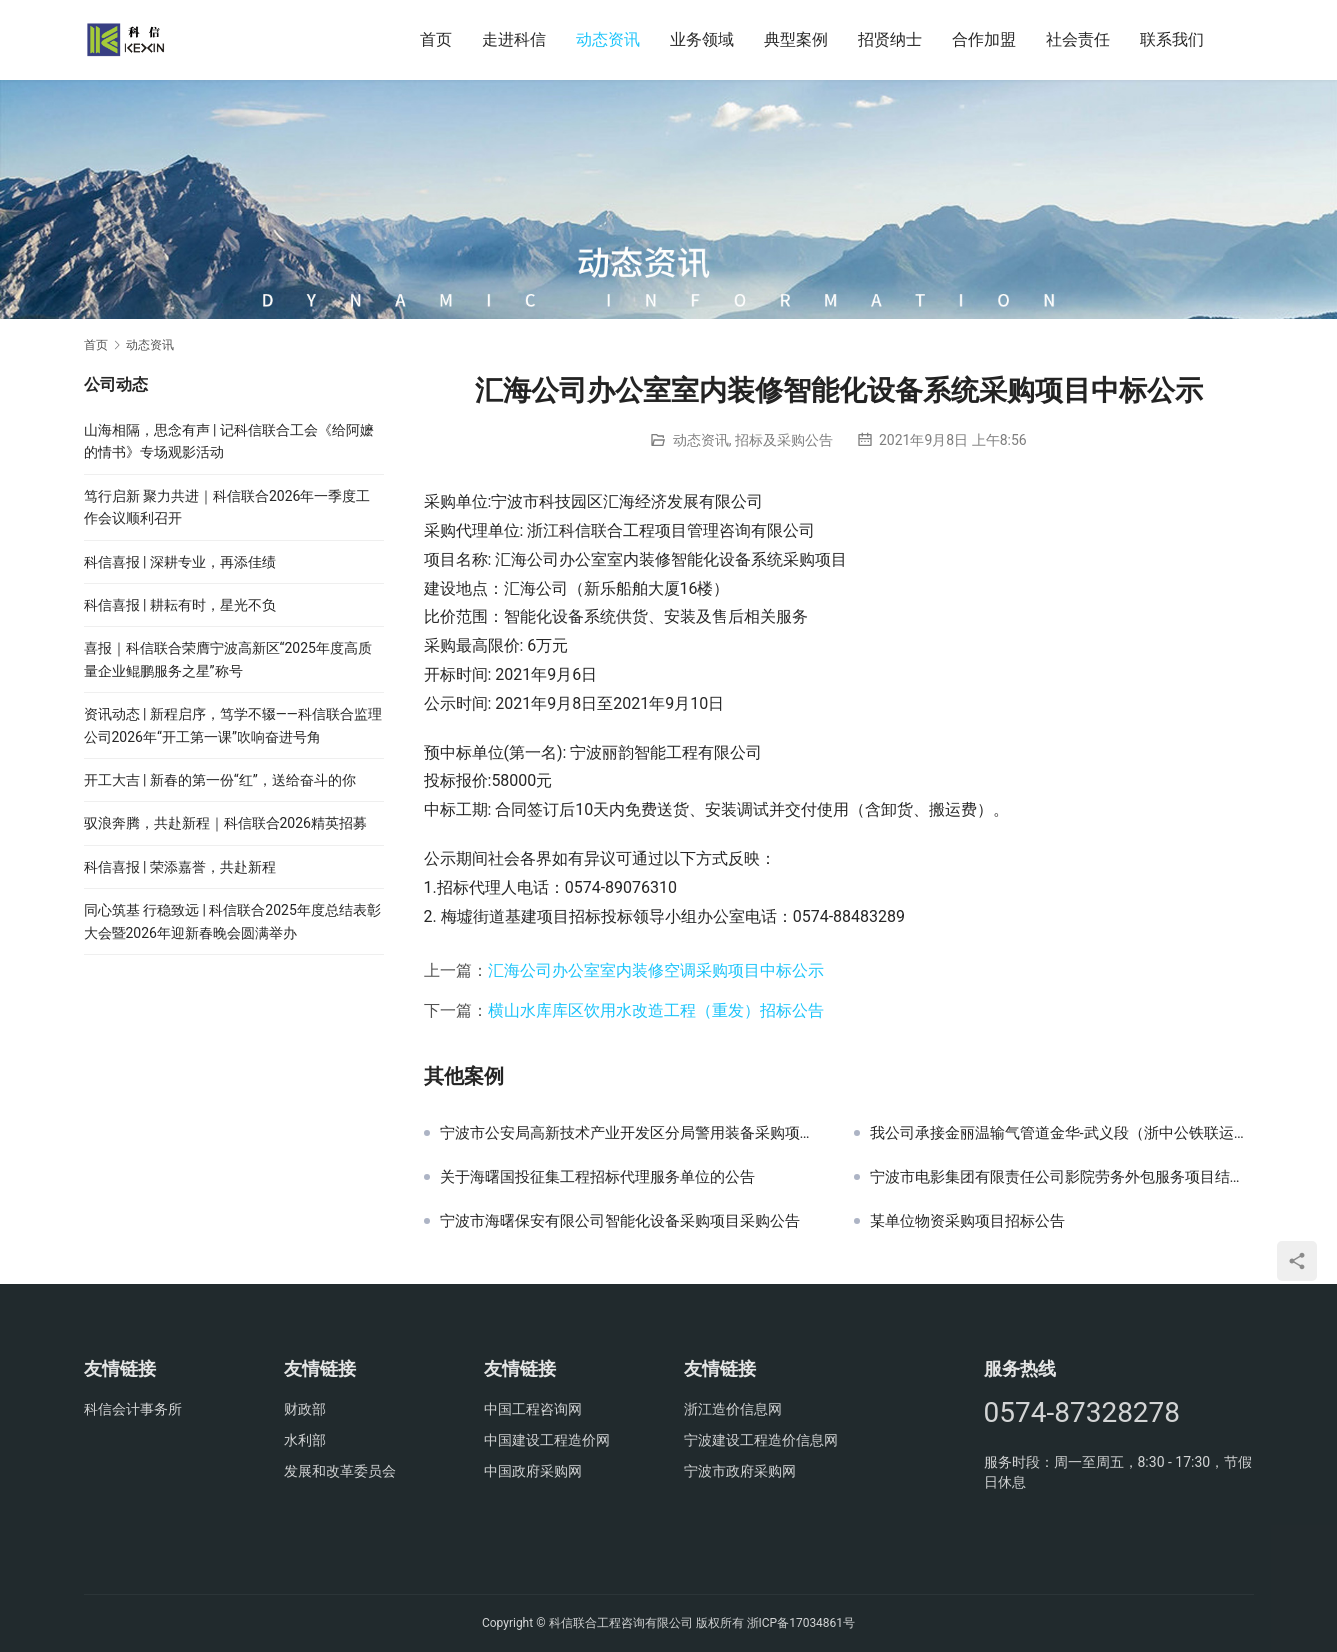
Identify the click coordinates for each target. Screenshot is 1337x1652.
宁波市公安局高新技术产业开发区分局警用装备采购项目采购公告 (632, 1133)
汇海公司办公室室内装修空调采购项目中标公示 (656, 970)
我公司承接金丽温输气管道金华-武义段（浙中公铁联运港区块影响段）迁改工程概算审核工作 (1062, 1133)
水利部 (305, 1440)
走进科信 (514, 39)
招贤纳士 (890, 39)
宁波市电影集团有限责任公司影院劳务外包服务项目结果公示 (1062, 1177)
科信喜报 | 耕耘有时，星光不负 (180, 605)
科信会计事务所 (133, 1409)
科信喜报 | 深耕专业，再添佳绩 (180, 562)
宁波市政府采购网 (740, 1471)
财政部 (305, 1409)
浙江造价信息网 (733, 1409)
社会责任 (1078, 39)
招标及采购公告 (784, 440)
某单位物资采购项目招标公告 (967, 1221)
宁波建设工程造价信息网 (761, 1440)
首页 (436, 39)
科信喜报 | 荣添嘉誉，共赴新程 (180, 867)
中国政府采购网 (533, 1471)
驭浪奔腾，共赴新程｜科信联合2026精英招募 (225, 823)
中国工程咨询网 (533, 1409)
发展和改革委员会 (340, 1471)
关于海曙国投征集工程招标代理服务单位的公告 (597, 1177)
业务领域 (702, 39)
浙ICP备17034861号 (801, 1623)
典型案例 (796, 39)
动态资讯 (608, 39)
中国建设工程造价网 (547, 1440)
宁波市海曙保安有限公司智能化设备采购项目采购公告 (620, 1221)
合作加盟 (984, 39)
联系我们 (1172, 39)
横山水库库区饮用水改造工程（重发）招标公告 (656, 1010)
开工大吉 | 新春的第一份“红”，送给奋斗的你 (220, 780)
